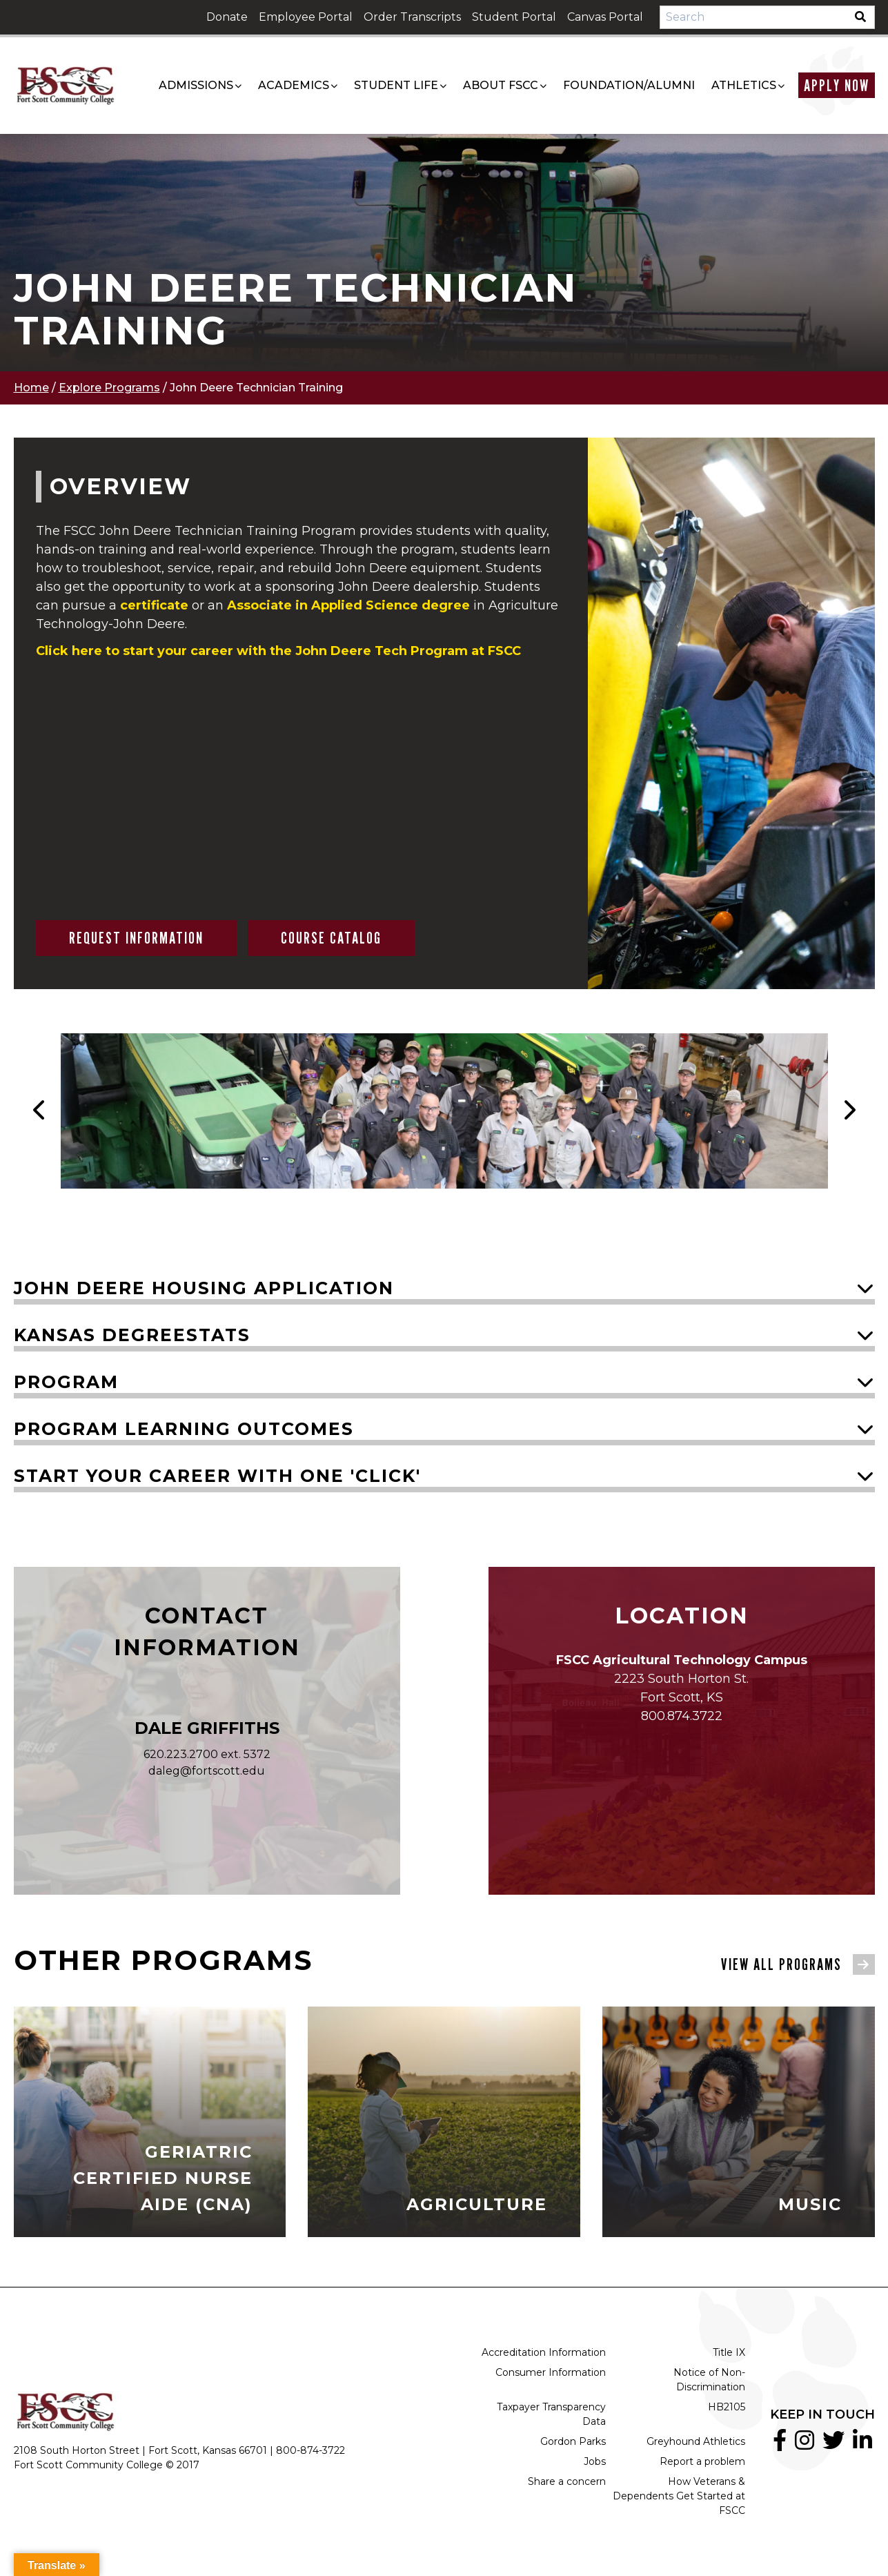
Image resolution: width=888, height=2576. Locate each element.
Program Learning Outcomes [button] (184, 1428)
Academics (293, 85)
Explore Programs (109, 387)
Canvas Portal (605, 16)
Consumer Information (550, 2372)
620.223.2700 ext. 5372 (207, 1754)
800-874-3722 (310, 2450)
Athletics (743, 85)
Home (31, 387)
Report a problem (702, 2461)
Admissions (196, 85)
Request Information (136, 938)
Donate (227, 16)
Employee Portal (306, 16)
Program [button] (66, 1382)
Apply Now (836, 85)
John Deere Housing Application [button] (204, 1288)
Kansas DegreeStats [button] (132, 1335)
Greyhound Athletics (696, 2441)
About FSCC (500, 85)
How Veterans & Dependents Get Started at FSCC (679, 2496)
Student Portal (514, 16)
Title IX (729, 2352)
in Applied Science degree (348, 605)
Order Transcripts (412, 16)
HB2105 (726, 2407)
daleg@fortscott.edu (206, 1770)
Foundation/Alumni (629, 85)
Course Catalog (331, 938)
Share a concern (567, 2481)
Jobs (595, 2461)
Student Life (396, 85)
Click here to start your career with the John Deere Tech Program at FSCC (278, 650)
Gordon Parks (573, 2441)
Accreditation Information (544, 2352)
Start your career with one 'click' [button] (217, 1475)
